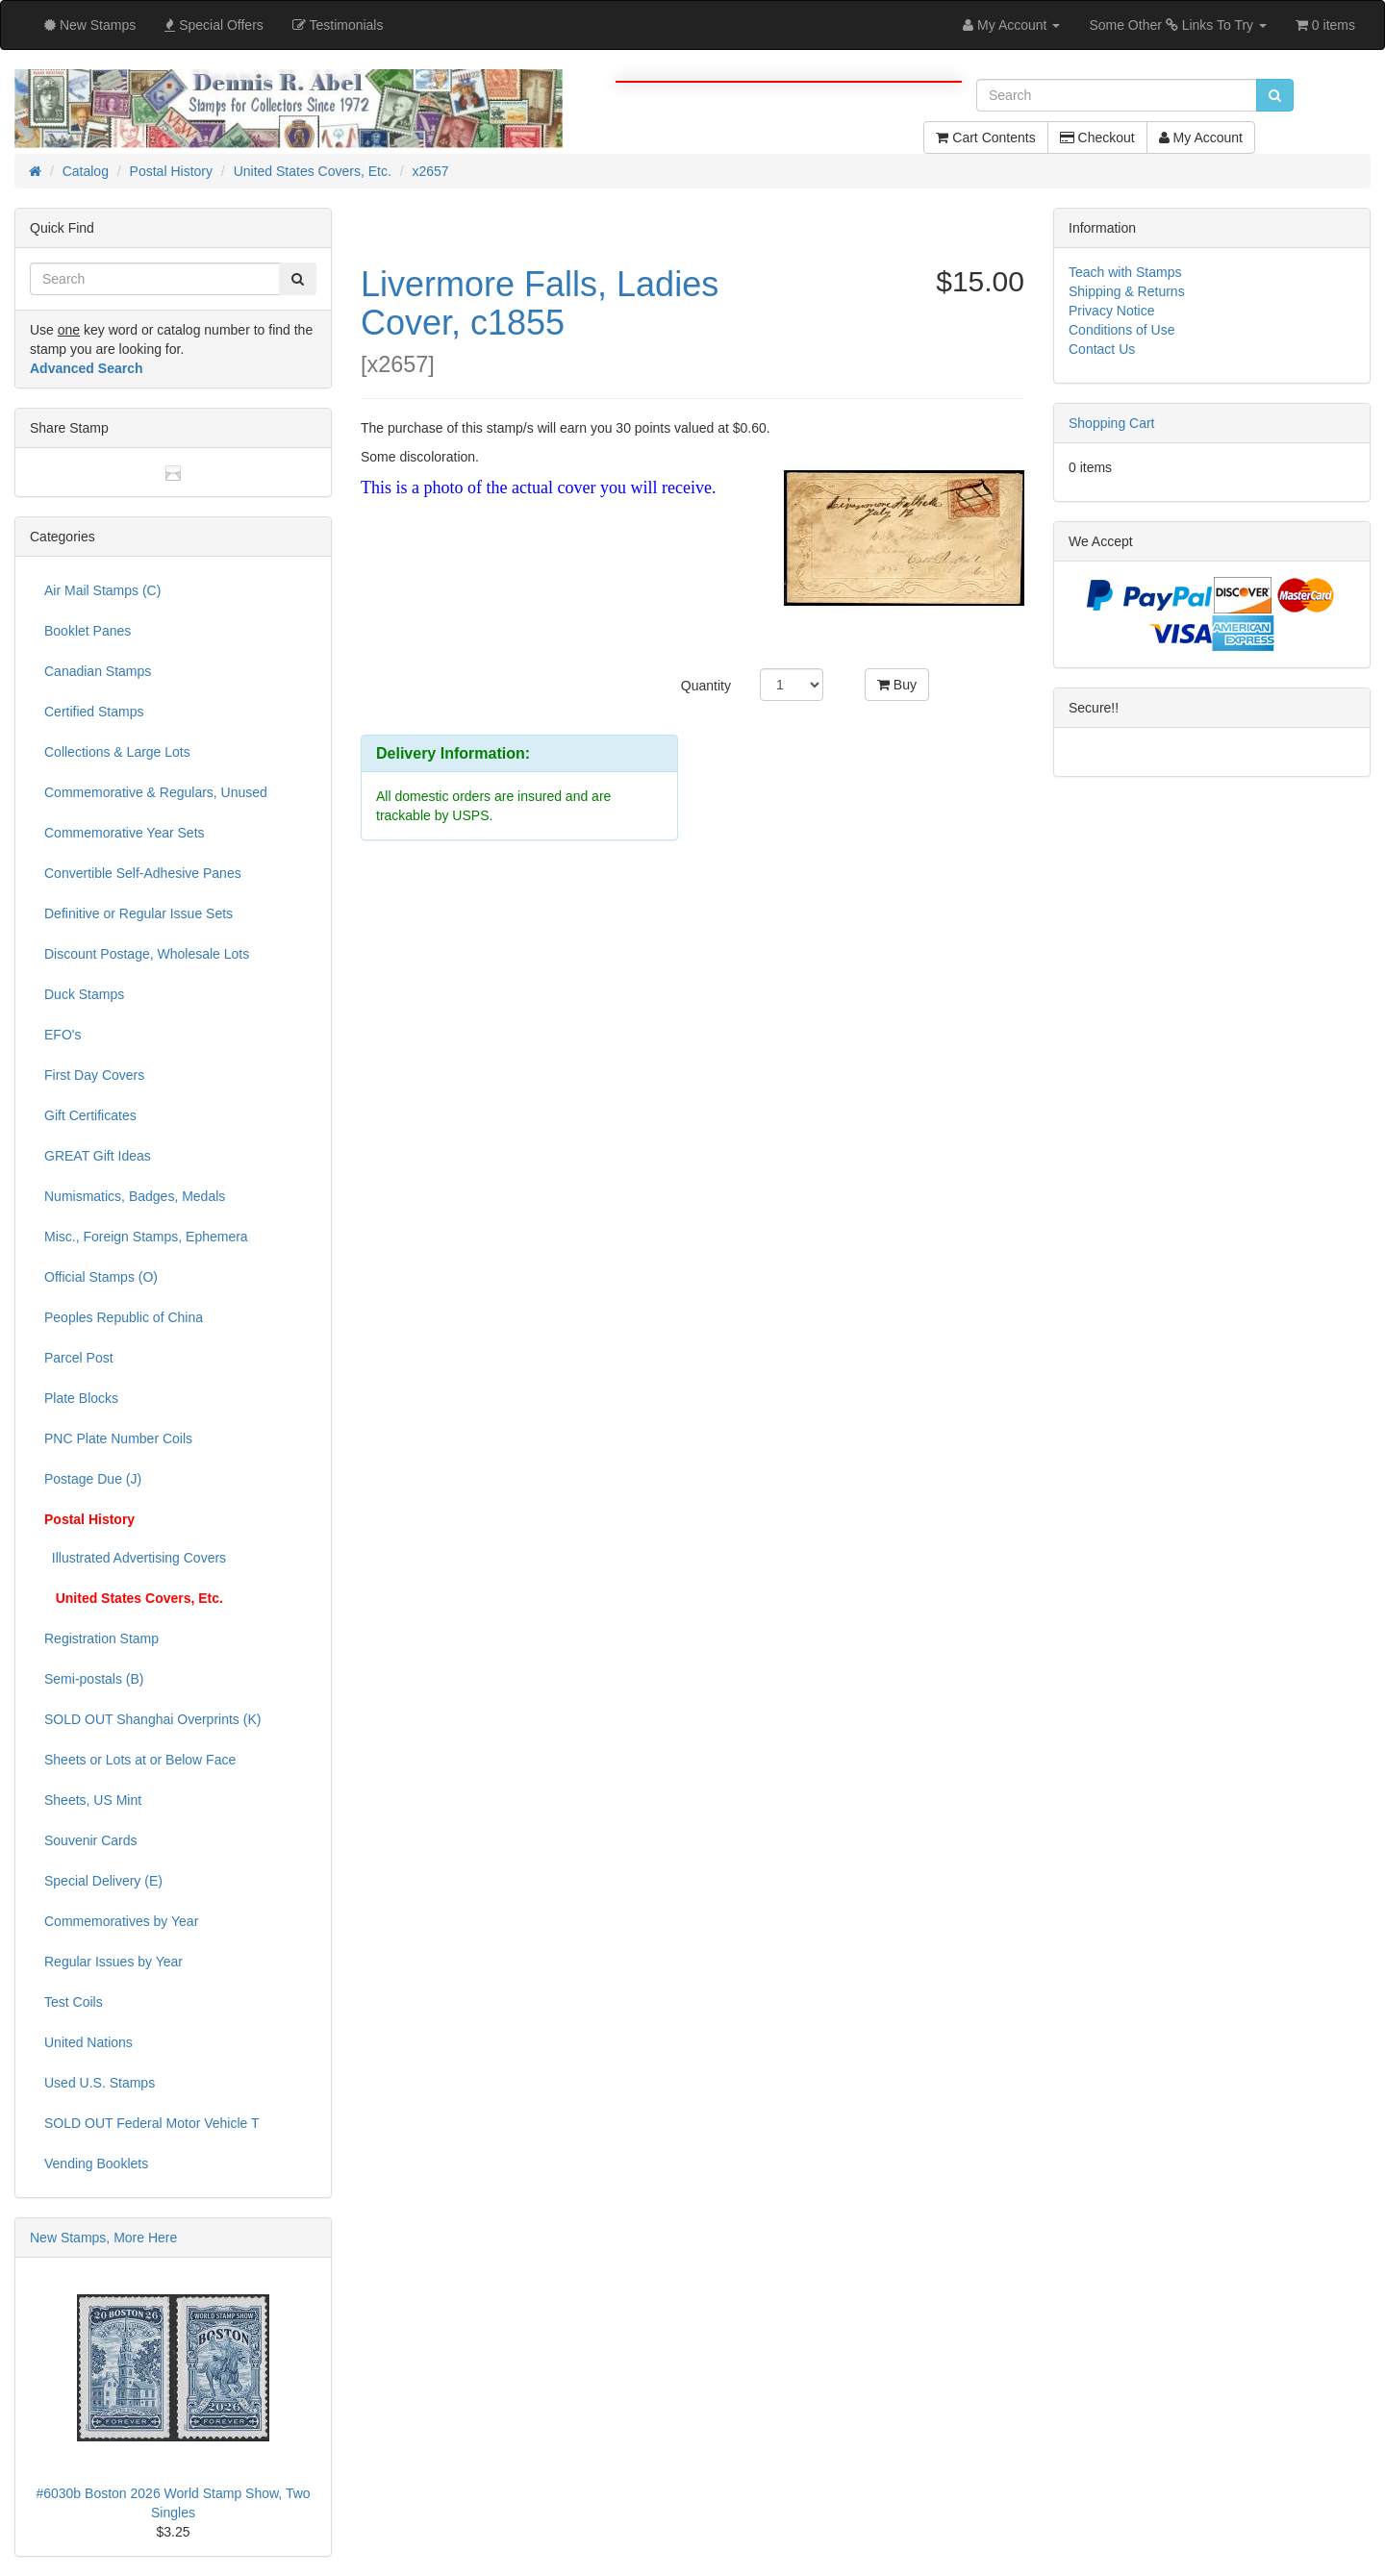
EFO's (62, 1034)
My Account (1201, 137)
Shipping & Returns (1127, 291)
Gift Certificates (90, 1115)
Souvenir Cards (91, 1840)
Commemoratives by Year (121, 1921)
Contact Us (1102, 349)
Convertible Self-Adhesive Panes (142, 873)
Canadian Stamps (97, 671)
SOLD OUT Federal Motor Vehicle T (152, 2123)
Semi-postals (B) (93, 1679)
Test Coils (73, 2002)
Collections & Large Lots (117, 752)
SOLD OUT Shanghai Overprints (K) (152, 1719)
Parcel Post (78, 1357)
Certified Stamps (93, 711)
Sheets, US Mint (92, 1800)
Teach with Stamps (1125, 272)
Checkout (1097, 137)
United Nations (88, 2042)
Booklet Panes (87, 630)
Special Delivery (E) (103, 1880)
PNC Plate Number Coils (118, 1438)
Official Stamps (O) (101, 1277)
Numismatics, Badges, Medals (134, 1196)
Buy (897, 684)
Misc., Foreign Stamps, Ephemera (146, 1236)
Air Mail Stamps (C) (102, 590)
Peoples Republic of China (123, 1317)
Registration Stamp (101, 1638)
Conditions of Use (1122, 330)
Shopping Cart (1112, 423)
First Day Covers (94, 1075)
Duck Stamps (84, 994)
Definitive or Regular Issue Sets (138, 913)
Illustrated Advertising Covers (135, 1557)
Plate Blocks (81, 1398)
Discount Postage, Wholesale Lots (146, 954)
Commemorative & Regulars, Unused (155, 792)
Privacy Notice (1111, 310)
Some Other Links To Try (1178, 25)
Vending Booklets (96, 2163)
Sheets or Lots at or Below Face (140, 1759)
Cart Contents (985, 137)
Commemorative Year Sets (124, 832)
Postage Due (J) (92, 1479)
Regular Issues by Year (113, 1961)
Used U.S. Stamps (99, 2082)
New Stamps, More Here (103, 2237)
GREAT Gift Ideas (97, 1155)
